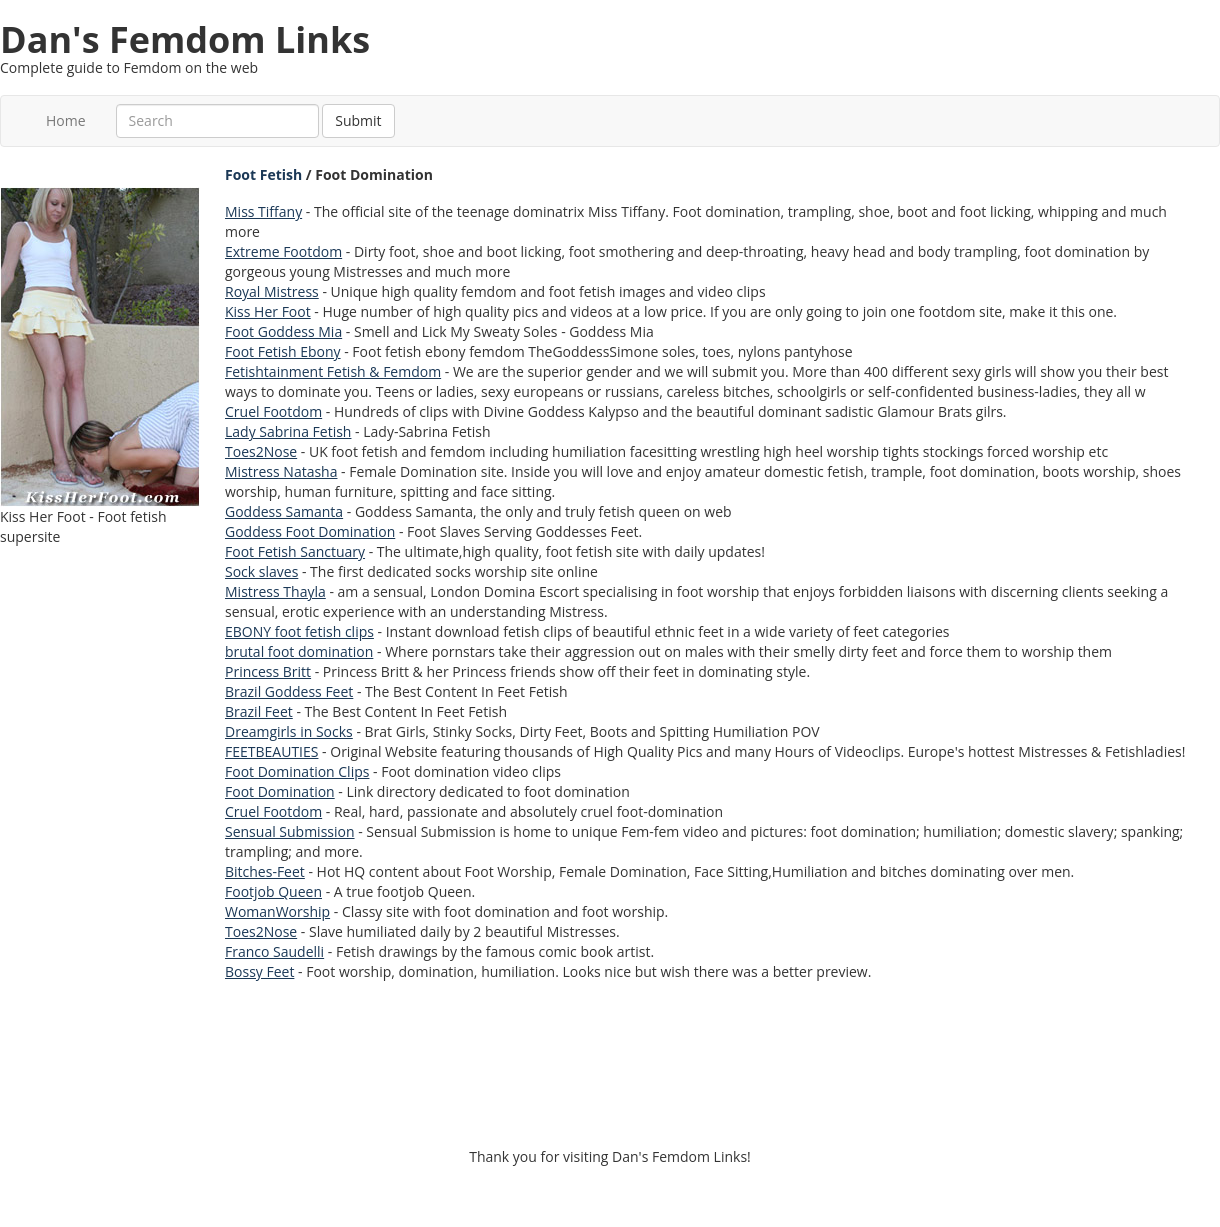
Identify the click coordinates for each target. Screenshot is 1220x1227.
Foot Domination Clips (297, 771)
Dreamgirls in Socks (289, 731)
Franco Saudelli (274, 951)
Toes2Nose (261, 451)
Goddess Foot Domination (310, 531)
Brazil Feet (259, 711)
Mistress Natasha (281, 471)
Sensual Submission (290, 831)
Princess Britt (268, 671)
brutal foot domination (299, 651)
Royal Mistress (272, 291)
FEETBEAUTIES (271, 751)
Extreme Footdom (283, 251)
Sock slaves (261, 571)
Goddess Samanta (284, 511)
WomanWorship (277, 911)
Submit (358, 120)
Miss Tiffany (263, 211)
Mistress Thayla (275, 591)
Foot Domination (280, 791)
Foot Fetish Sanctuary (295, 551)
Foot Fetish (263, 174)
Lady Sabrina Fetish (288, 431)
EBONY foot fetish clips (299, 631)
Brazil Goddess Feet (289, 691)
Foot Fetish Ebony (283, 351)
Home (66, 120)
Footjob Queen (273, 891)
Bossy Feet (259, 971)
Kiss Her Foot (268, 311)
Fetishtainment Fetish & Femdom (333, 371)
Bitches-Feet (265, 871)
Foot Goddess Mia (283, 331)
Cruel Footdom (273, 411)
